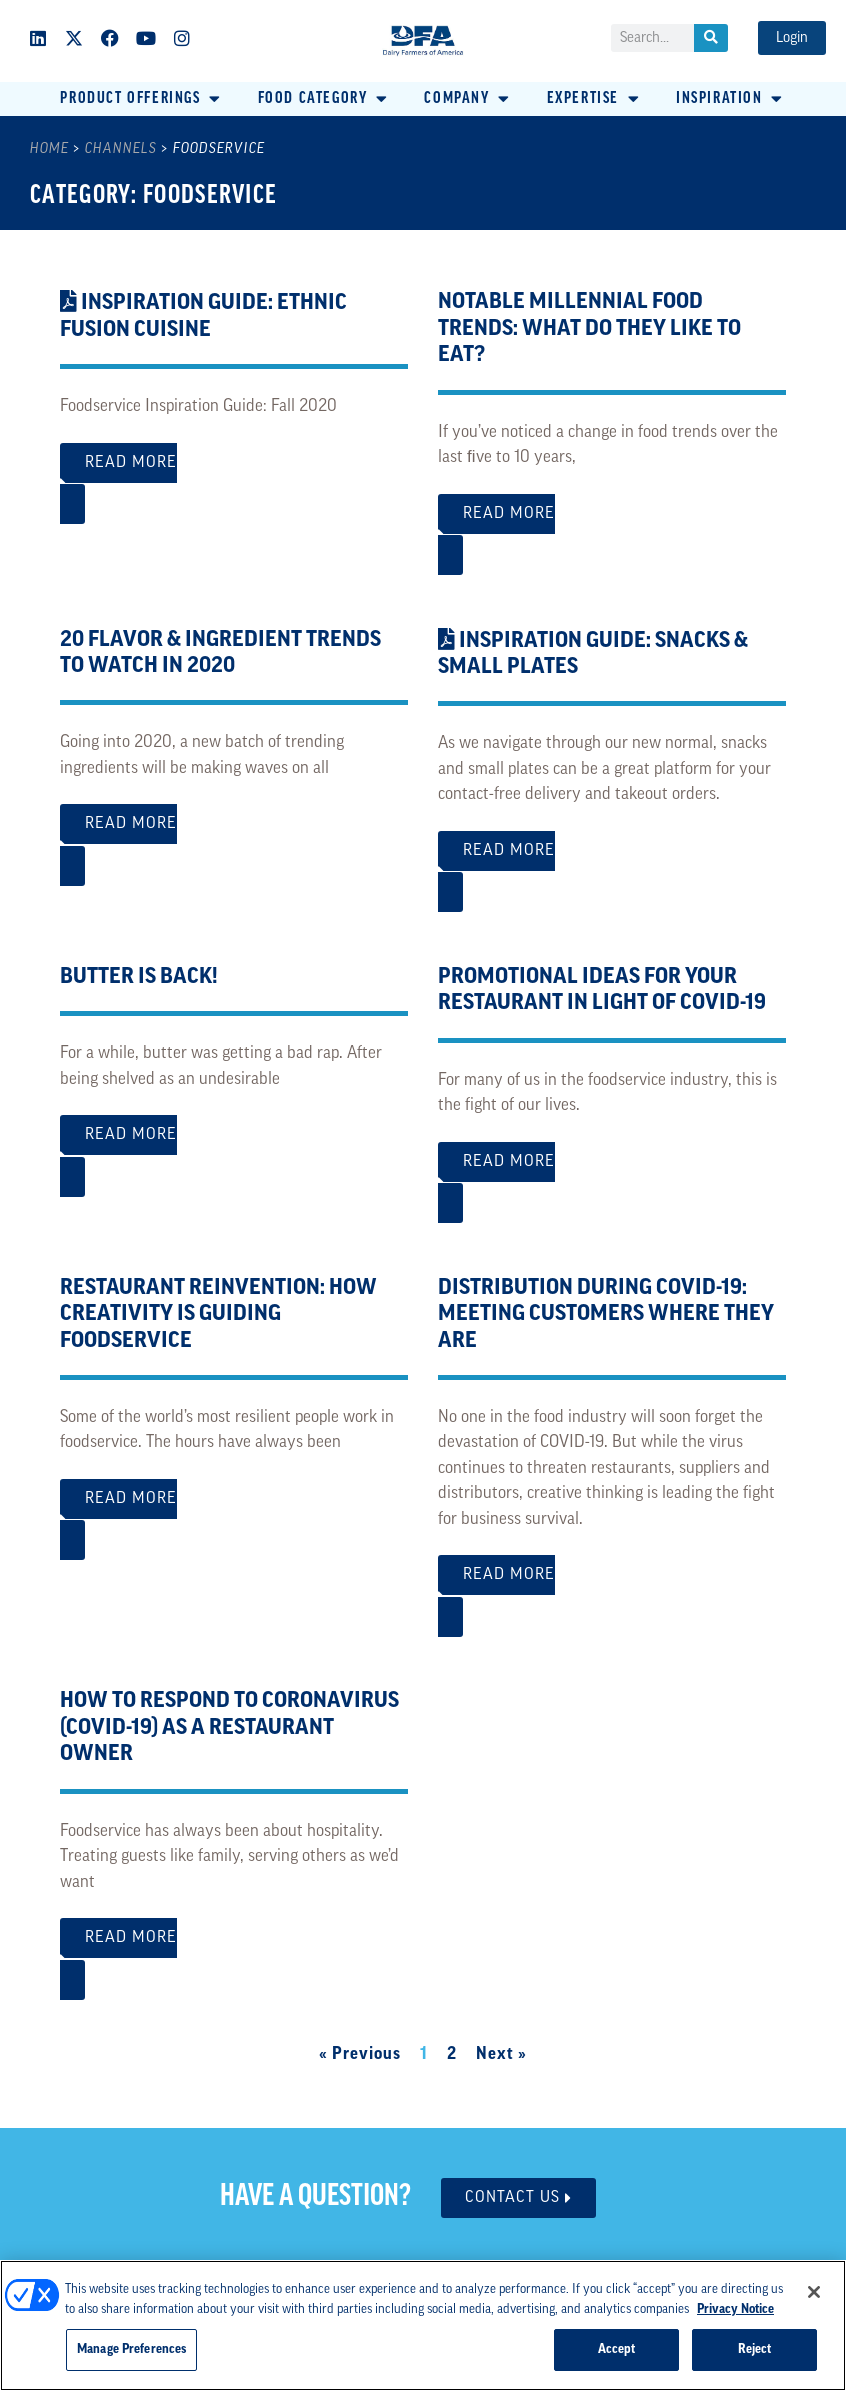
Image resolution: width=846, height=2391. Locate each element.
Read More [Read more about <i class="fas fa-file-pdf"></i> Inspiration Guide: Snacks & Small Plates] (612, 861)
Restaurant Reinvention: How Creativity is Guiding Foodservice (218, 1315)
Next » (501, 2054)
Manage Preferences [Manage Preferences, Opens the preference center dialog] (131, 2349)
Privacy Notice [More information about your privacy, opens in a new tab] (735, 2309)
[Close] (814, 2292)
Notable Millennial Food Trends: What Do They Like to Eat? (589, 329)
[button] (141, 99)
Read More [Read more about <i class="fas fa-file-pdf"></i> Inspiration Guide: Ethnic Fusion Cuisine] (234, 473)
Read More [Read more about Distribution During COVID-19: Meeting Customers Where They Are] (612, 1585)
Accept (617, 2349)
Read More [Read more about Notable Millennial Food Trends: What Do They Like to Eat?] (612, 524)
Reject (755, 2349)
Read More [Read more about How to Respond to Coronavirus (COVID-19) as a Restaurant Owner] (234, 1948)
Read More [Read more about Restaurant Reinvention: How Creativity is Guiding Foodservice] (234, 1509)
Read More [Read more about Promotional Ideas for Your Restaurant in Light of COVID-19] (612, 1172)
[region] (423, 2325)
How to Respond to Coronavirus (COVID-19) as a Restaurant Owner (229, 1728)
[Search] (711, 38)
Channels (121, 149)
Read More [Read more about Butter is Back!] (234, 1145)
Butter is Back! (139, 977)
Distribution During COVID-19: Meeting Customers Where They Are (606, 1315)
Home (49, 149)
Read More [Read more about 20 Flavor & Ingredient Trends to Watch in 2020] (234, 834)
